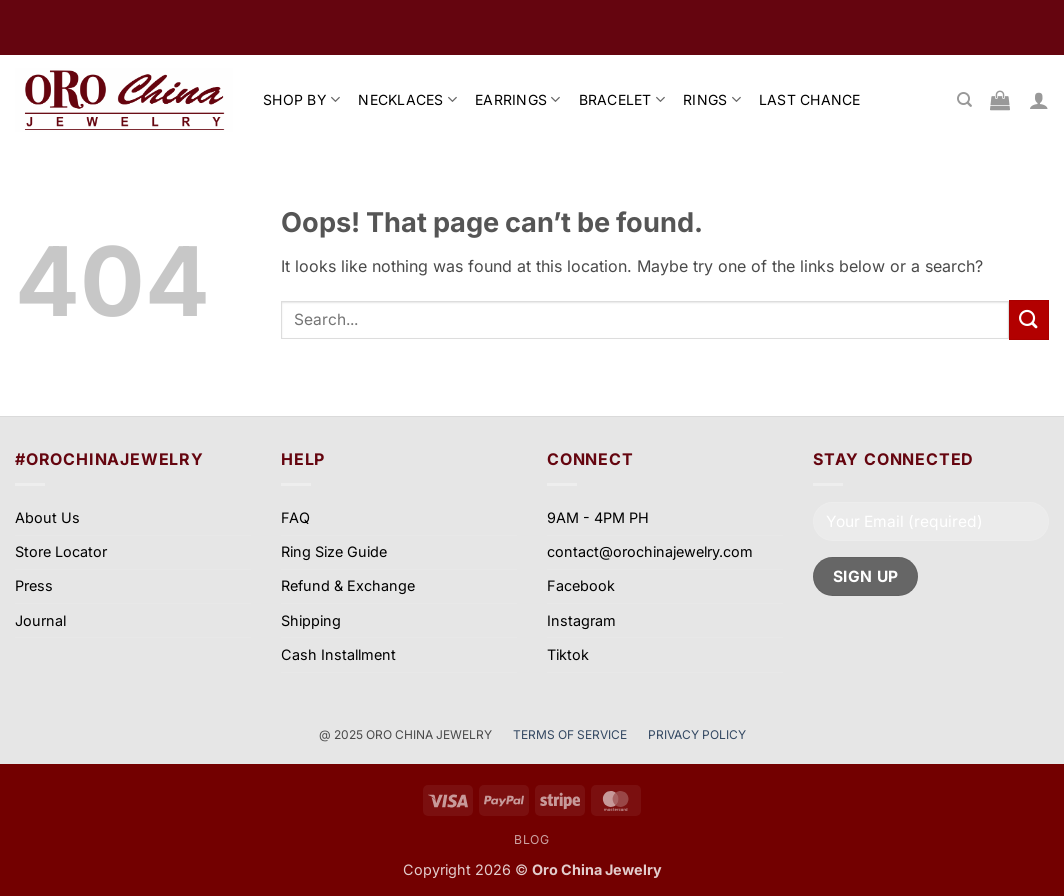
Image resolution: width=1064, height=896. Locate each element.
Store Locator (61, 551)
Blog (531, 839)
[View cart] (1000, 100)
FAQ (295, 517)
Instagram (581, 620)
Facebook (581, 585)
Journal (40, 620)
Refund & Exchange (348, 585)
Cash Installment (338, 654)
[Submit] (1029, 319)
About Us (47, 517)
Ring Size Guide (334, 551)
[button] (1039, 100)
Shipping (311, 620)
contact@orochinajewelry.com (650, 551)
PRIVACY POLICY (697, 734)
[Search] (964, 100)
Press (34, 585)
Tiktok (568, 654)
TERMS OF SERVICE (571, 734)
